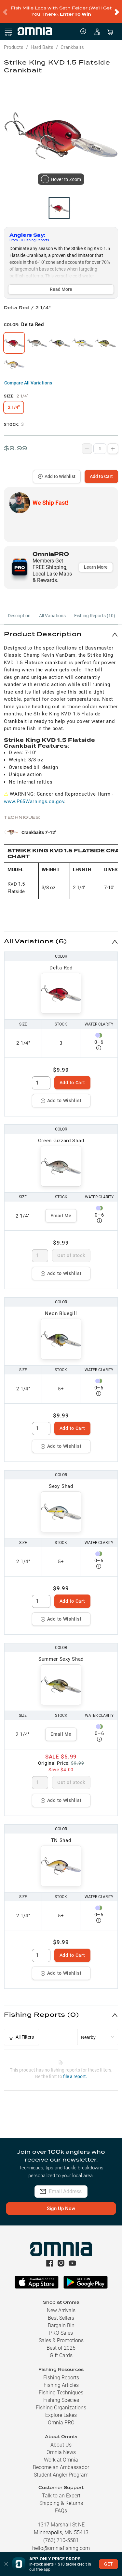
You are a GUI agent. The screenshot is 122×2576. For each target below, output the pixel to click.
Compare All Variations (28, 377)
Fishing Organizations (61, 2402)
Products (13, 42)
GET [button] (108, 2564)
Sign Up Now (61, 2203)
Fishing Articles (61, 2379)
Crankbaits (72, 42)
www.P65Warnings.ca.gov (34, 796)
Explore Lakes (61, 2409)
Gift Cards (61, 2350)
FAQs (61, 2505)
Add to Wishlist (56, 470)
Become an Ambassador (61, 2462)
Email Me (61, 1210)
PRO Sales (61, 2327)
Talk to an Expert (61, 2490)
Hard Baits (42, 42)
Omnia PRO (61, 2417)
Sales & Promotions (61, 2335)
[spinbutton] (41, 1077)
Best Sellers (61, 2312)
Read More (61, 283)
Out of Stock (71, 1249)
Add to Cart (101, 470)
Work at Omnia (61, 2454)
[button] (61, 629)
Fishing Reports (61, 2372)
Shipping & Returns (61, 2497)
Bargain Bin (61, 2320)
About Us (61, 2439)
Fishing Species (61, 2394)
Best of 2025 (61, 2342)
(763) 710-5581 (61, 2535)
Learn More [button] (96, 561)
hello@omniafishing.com (61, 2542)
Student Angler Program (61, 2469)
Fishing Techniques (61, 2387)
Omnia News (61, 2447)
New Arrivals (61, 2305)
